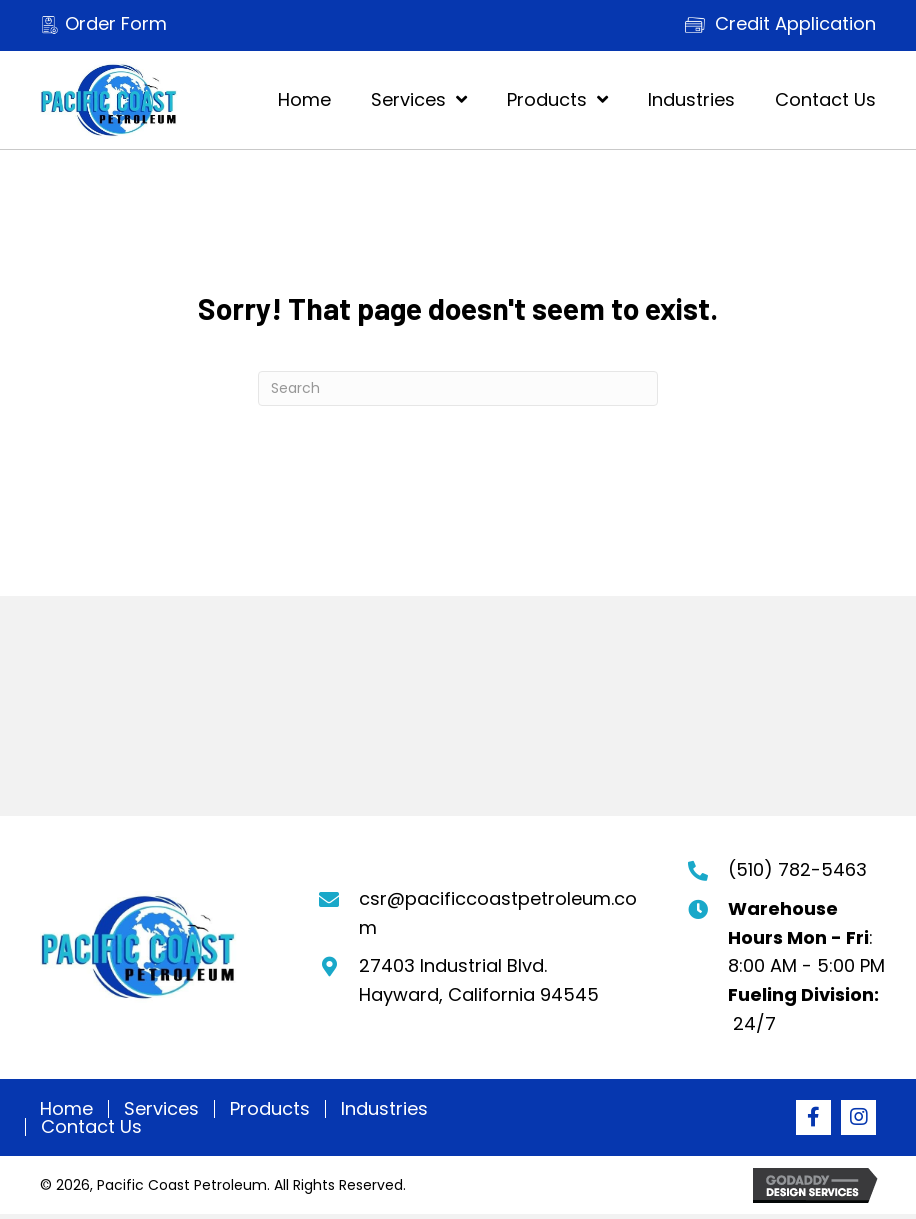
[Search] (458, 388)
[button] (813, 1117)
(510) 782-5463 (797, 869)
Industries (384, 1109)
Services (161, 1109)
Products (270, 1109)
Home (66, 1109)
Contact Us (91, 1127)
